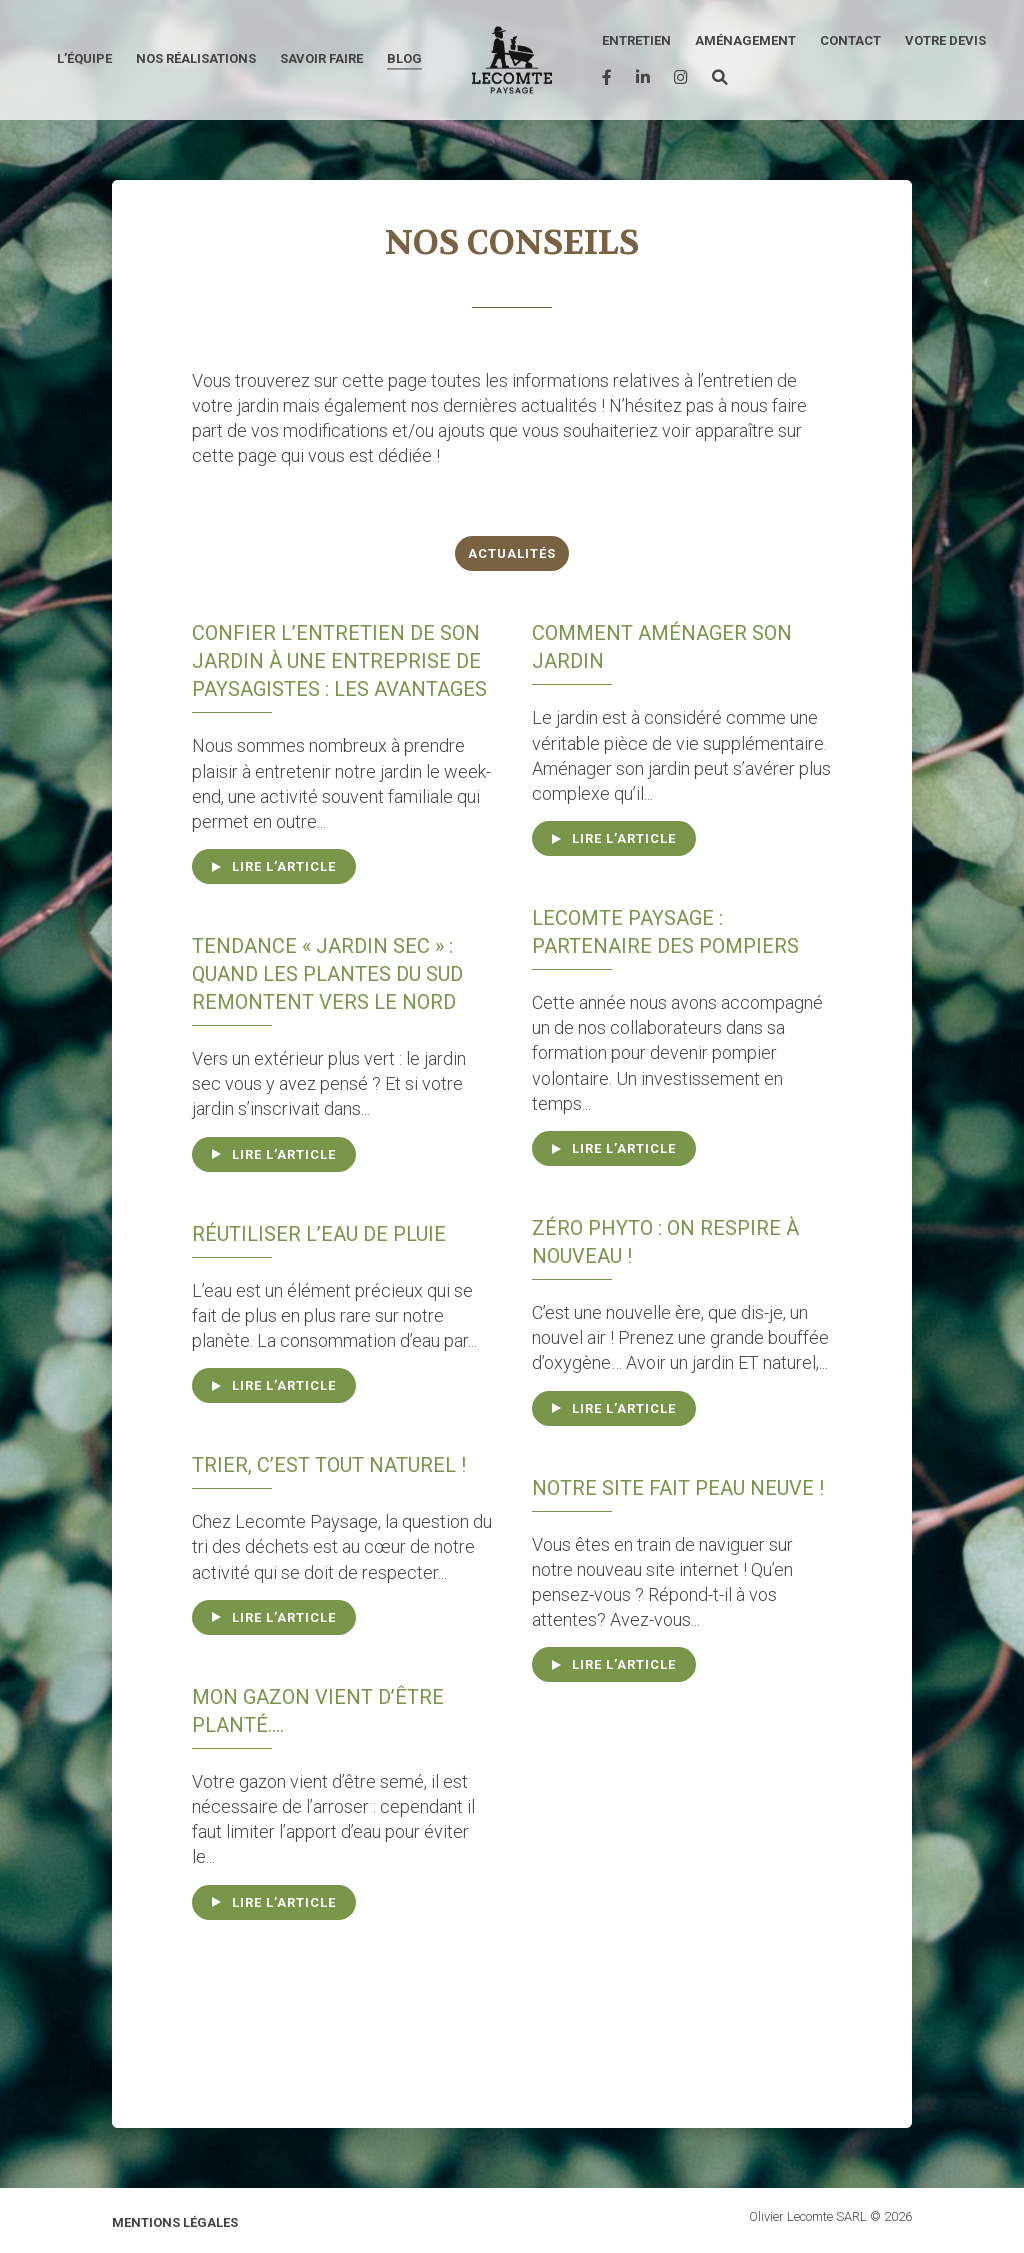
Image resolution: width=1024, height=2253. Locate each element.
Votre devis (945, 40)
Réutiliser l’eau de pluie (319, 1234)
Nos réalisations (196, 58)
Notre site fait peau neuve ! (678, 1488)
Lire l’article (284, 866)
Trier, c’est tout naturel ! (329, 1465)
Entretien (636, 40)
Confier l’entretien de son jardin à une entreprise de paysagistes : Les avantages (339, 661)
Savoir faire (321, 58)
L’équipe (84, 58)
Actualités (512, 553)
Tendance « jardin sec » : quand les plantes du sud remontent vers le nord (327, 974)
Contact (850, 40)
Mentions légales (175, 2222)
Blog (404, 58)
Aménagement (745, 40)
